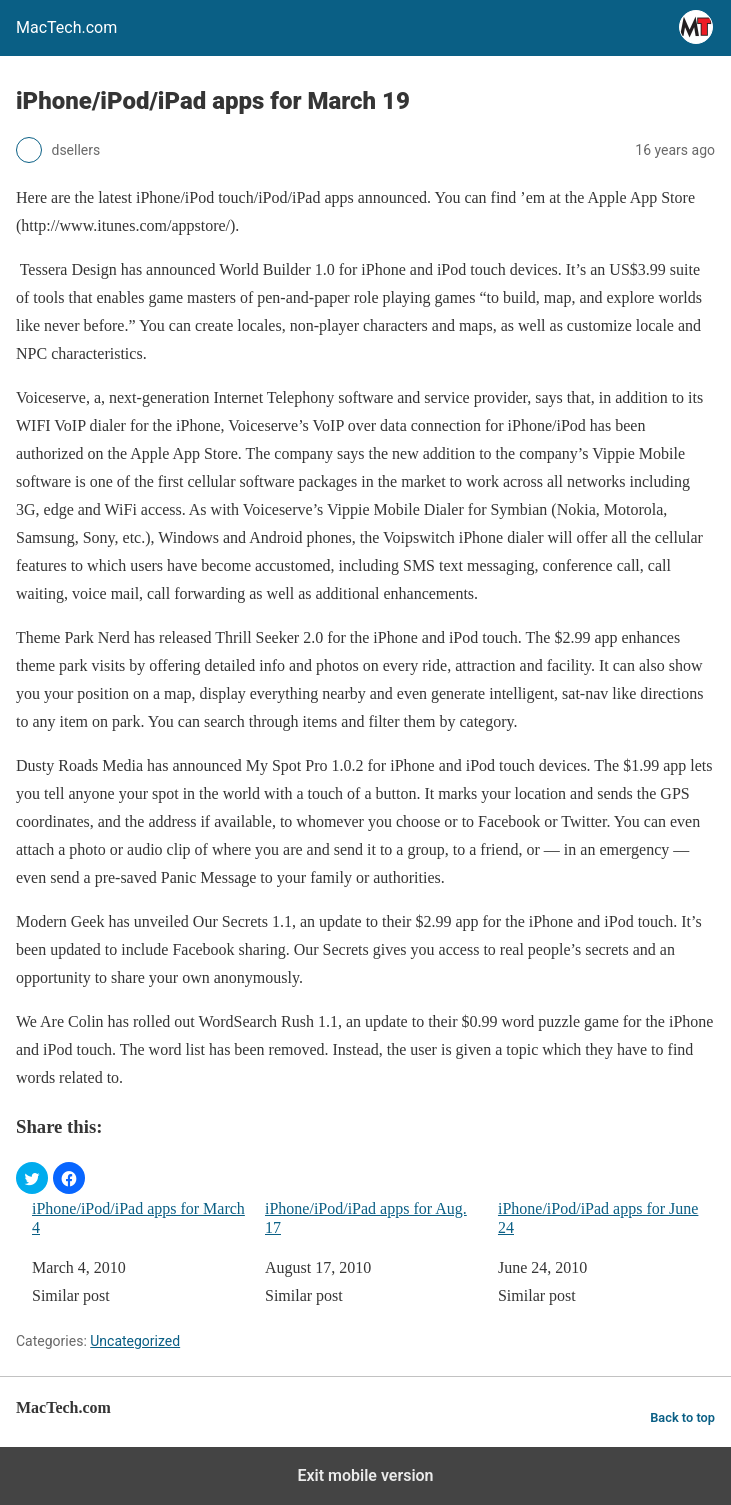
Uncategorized (135, 1341)
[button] (32, 1178)
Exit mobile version (365, 1475)
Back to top (682, 1417)
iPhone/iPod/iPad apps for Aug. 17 (366, 1218)
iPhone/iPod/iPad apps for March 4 (138, 1218)
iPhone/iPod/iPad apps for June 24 (598, 1218)
